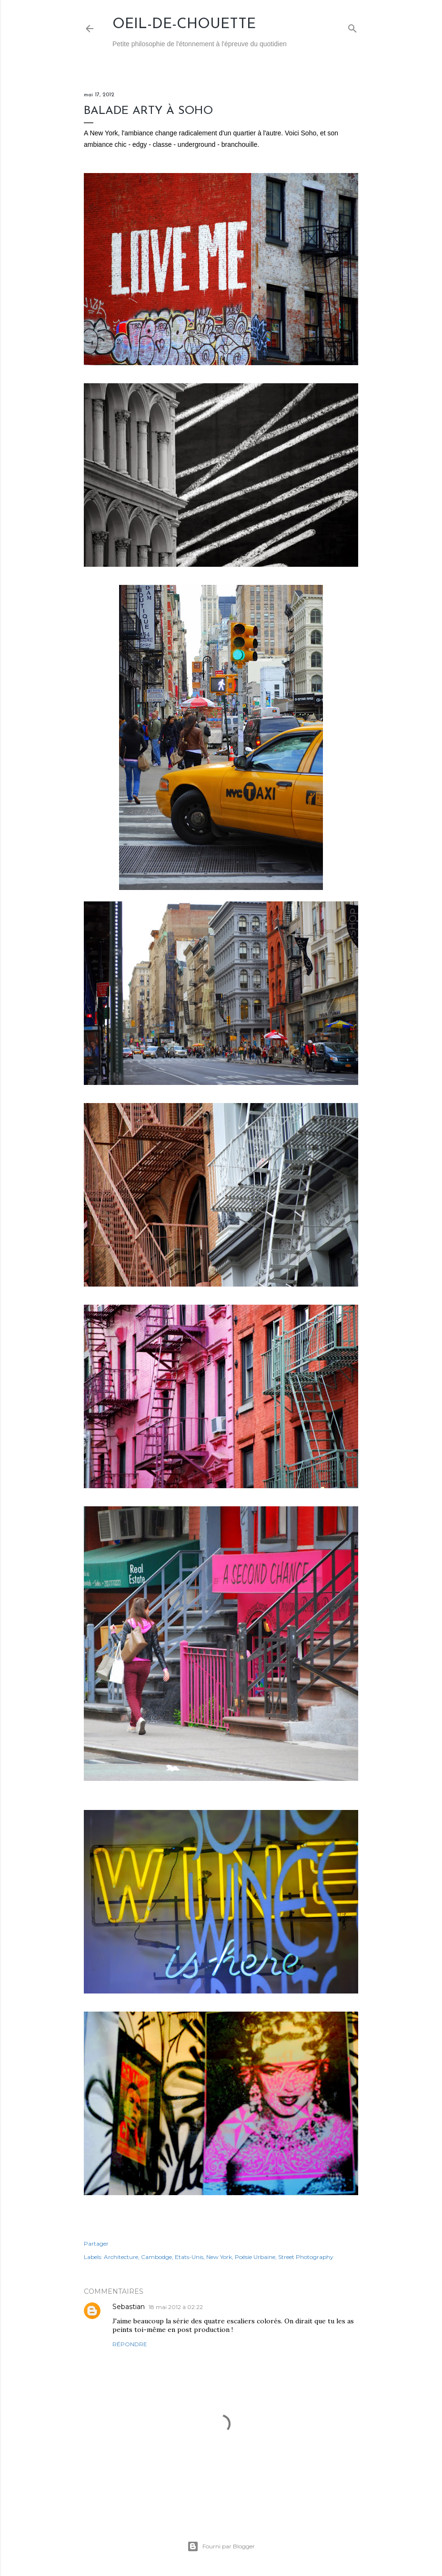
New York (219, 2256)
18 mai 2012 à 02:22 (176, 2306)
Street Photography (305, 2256)
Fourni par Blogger (221, 2546)
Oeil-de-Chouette (184, 24)
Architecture (121, 2256)
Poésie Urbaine (255, 2256)
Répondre (129, 2344)
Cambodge (156, 2256)
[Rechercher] (352, 26)
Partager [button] (96, 2243)
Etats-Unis (189, 2256)
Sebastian (128, 2306)
